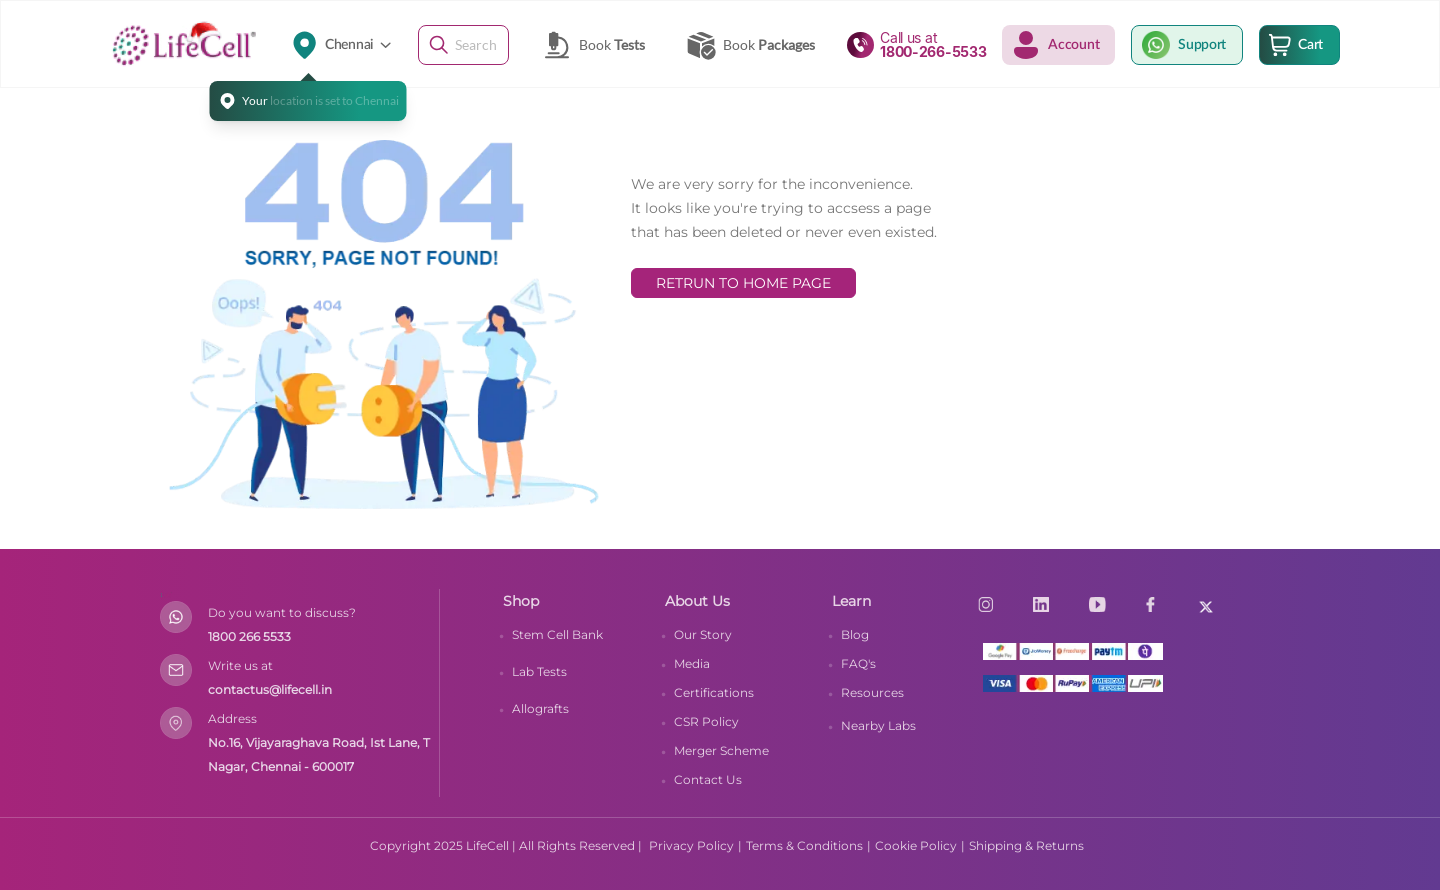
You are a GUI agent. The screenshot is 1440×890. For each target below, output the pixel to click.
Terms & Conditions (804, 845)
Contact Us (708, 779)
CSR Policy (706, 721)
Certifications (714, 692)
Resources (872, 692)
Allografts (540, 708)
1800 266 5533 (249, 636)
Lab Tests (539, 671)
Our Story (703, 634)
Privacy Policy (691, 845)
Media (692, 663)
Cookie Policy (916, 845)
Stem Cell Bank (557, 634)
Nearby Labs (878, 725)
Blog (855, 634)
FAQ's (858, 663)
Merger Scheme (721, 750)
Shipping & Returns (1026, 845)
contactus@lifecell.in (270, 689)
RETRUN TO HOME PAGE (743, 283)
